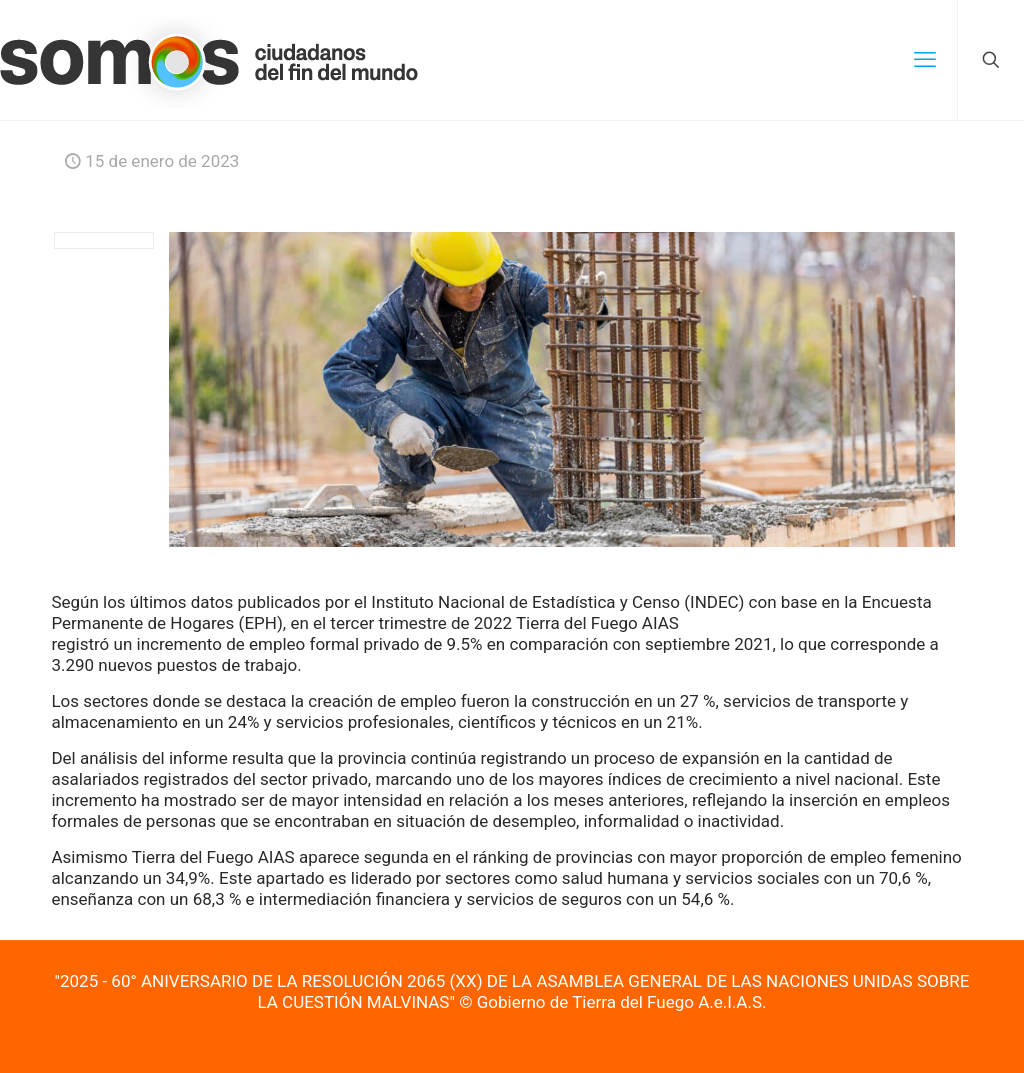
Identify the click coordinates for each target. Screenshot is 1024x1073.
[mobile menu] (925, 60)
